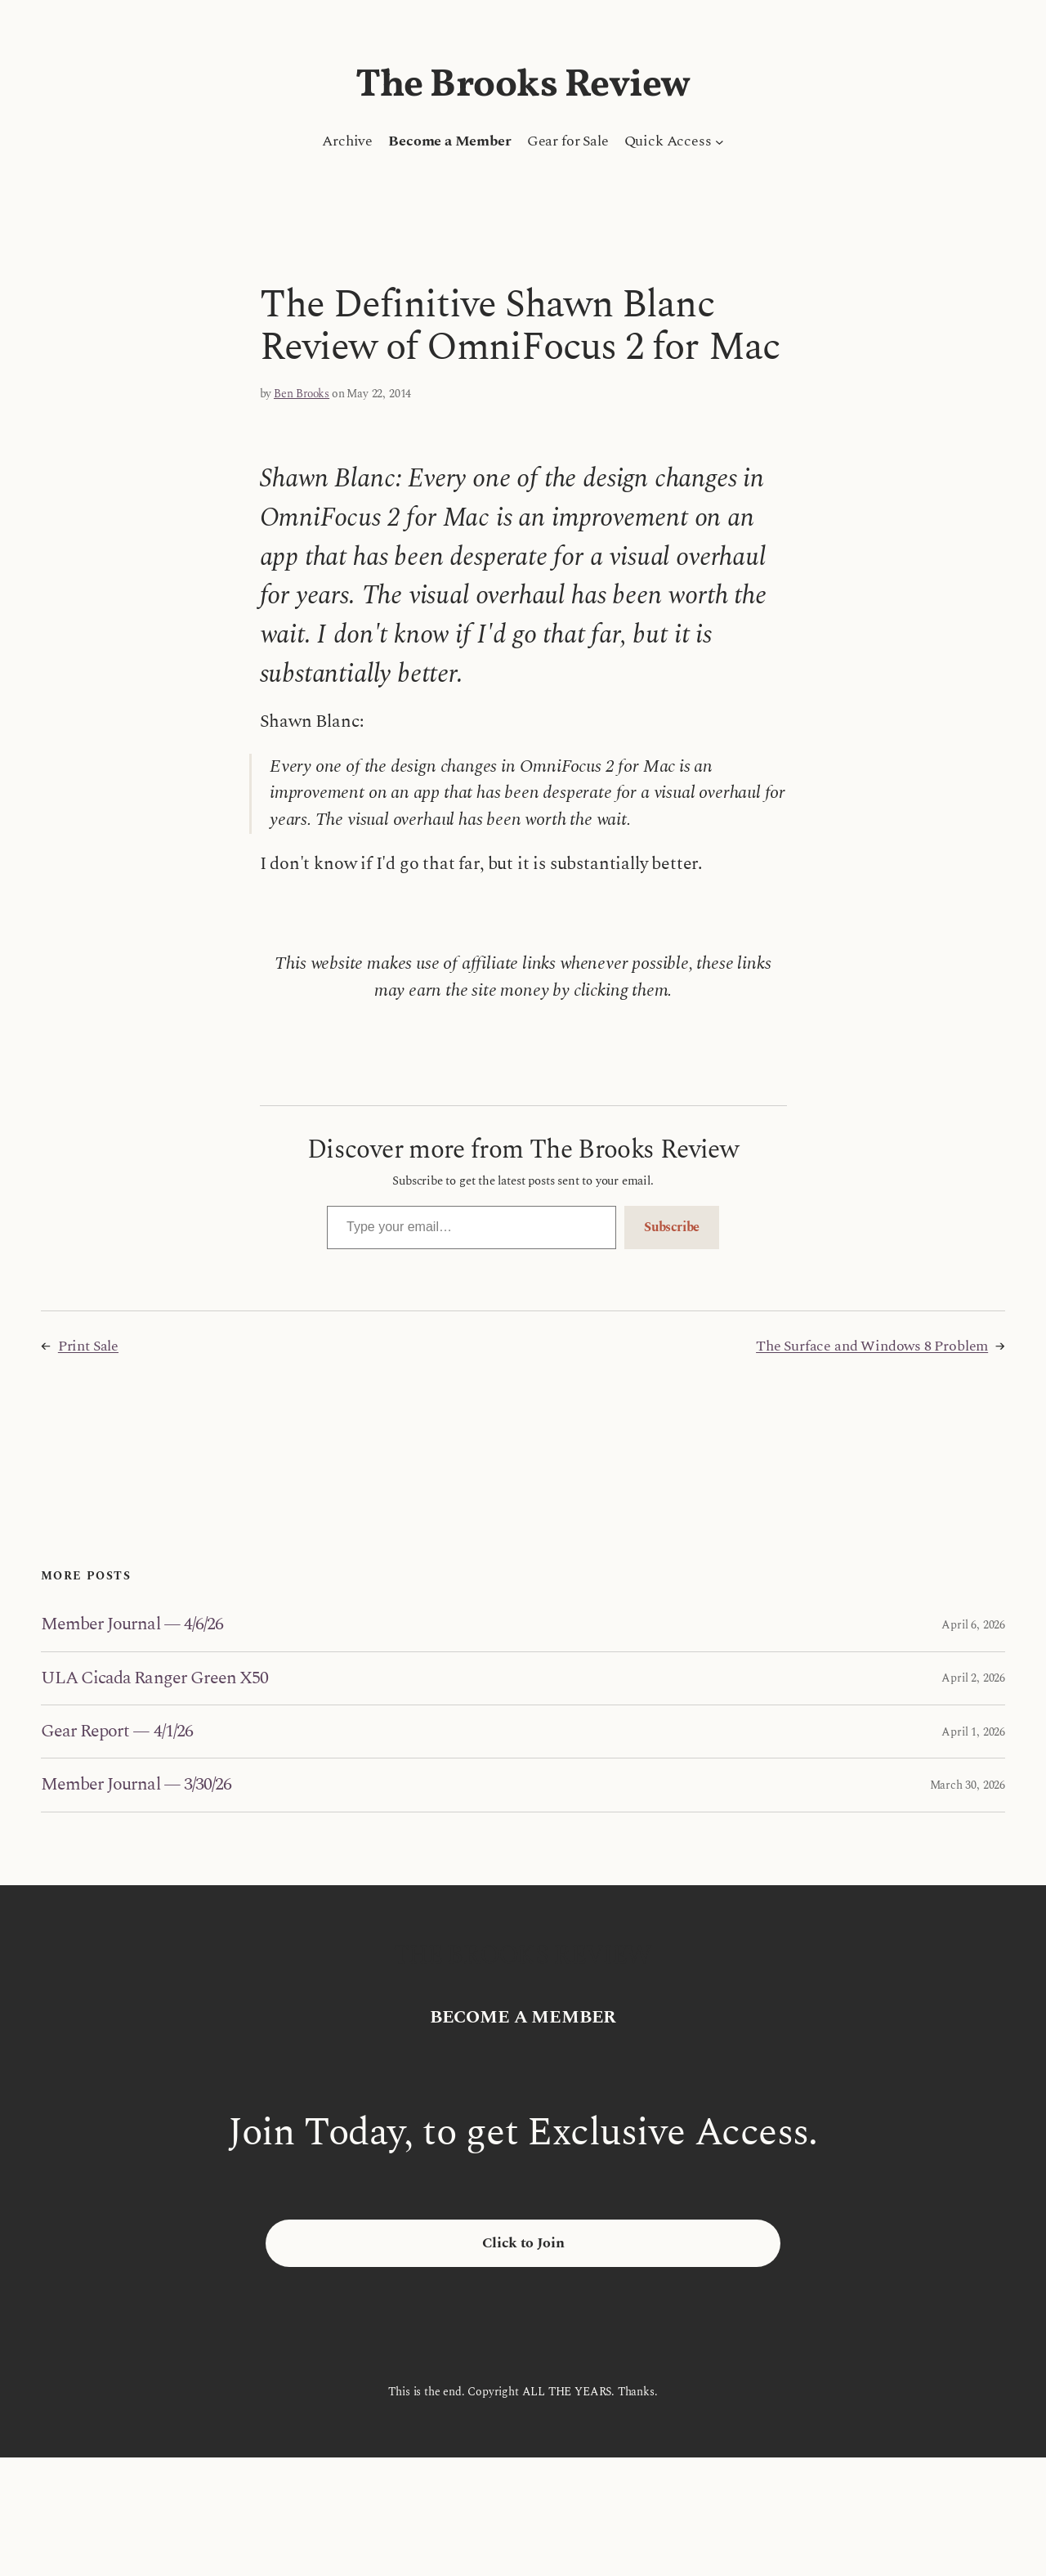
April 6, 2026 (973, 1624)
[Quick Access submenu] (719, 141)
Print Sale (88, 1346)
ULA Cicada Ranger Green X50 (154, 1678)
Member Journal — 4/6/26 (132, 1624)
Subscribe (672, 1227)
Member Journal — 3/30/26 (136, 1784)
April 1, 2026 (973, 1731)
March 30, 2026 (967, 1785)
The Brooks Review (523, 86)
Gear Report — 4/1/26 (117, 1731)
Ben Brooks (301, 393)
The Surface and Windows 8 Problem (872, 1346)
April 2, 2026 (973, 1678)
